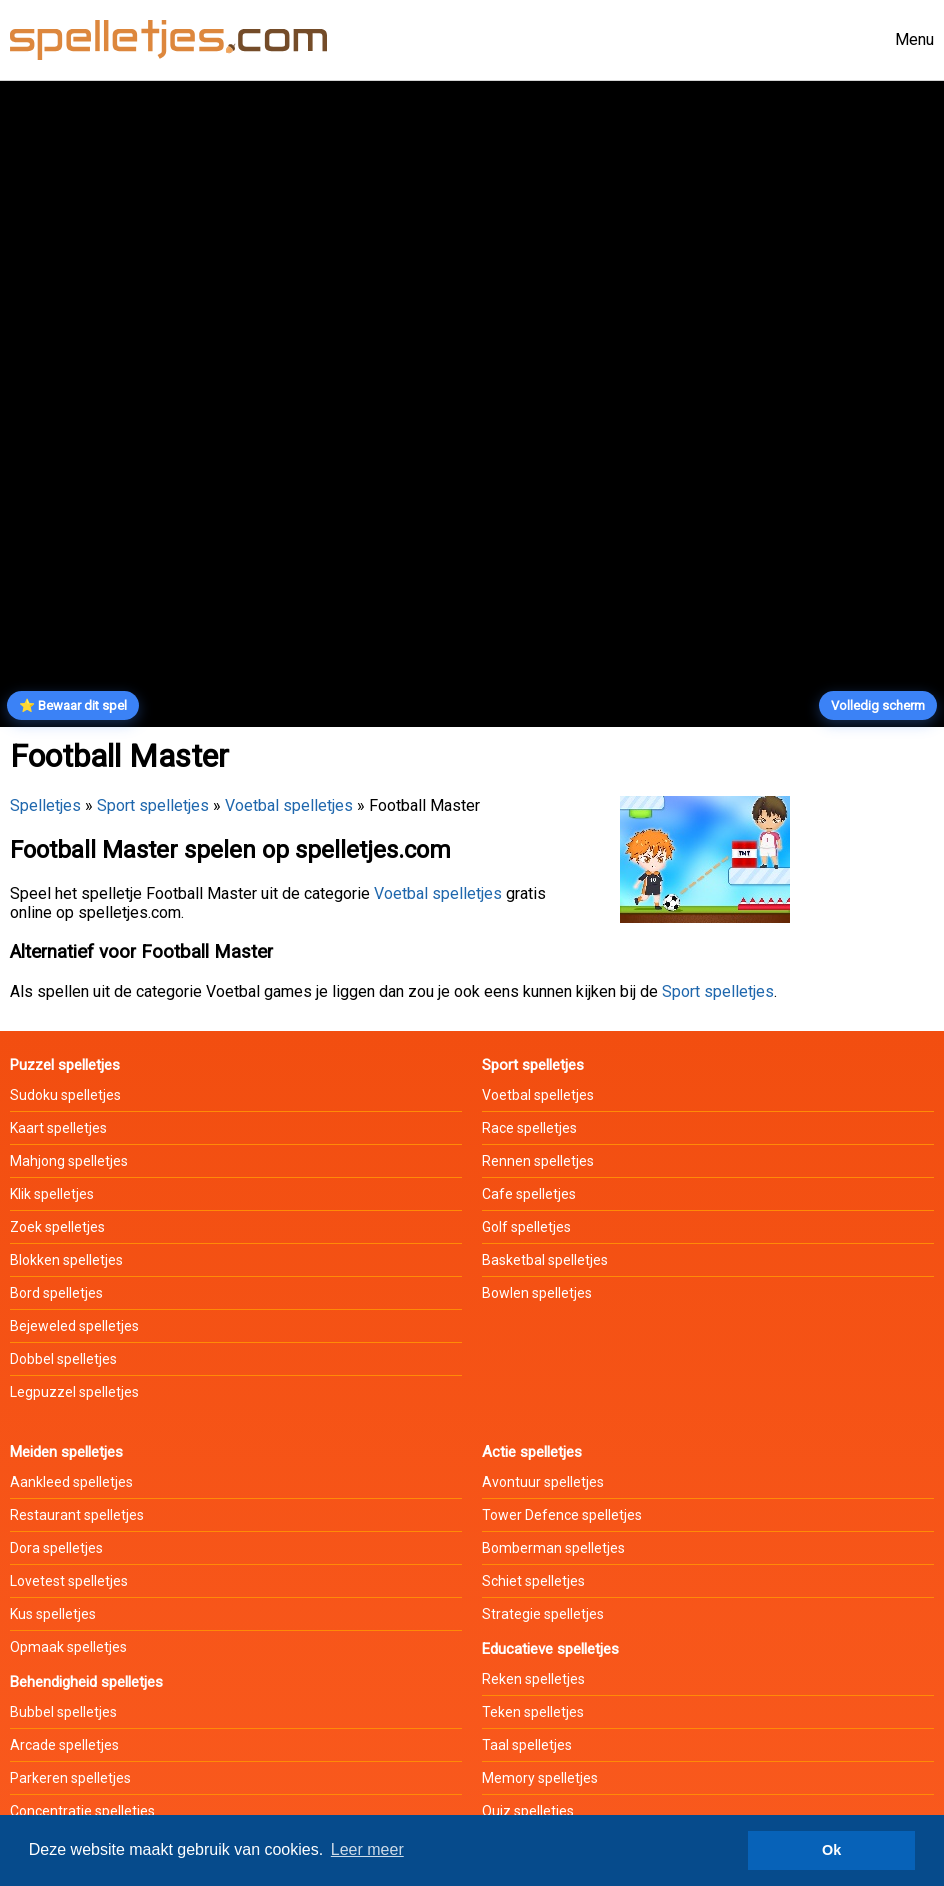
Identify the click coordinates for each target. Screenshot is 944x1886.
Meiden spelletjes (66, 1452)
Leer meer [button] (367, 1849)
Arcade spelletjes (64, 1745)
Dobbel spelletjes (63, 1359)
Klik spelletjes (52, 1194)
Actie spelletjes (532, 1452)
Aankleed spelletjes (71, 1482)
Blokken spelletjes (66, 1260)
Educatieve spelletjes (550, 1649)
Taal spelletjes (527, 1745)
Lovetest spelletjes (69, 1581)
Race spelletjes (529, 1128)
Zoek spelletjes (57, 1227)
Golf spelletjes (526, 1227)
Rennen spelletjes (538, 1161)
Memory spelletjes (540, 1778)
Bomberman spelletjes (553, 1548)
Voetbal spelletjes (289, 805)
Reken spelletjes (533, 1679)
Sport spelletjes (153, 805)
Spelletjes (45, 805)
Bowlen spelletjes (537, 1293)
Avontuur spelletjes (543, 1482)
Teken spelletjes (533, 1712)
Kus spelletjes (53, 1614)
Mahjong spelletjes (69, 1161)
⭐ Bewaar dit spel (73, 705)
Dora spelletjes (56, 1548)
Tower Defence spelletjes (562, 1515)
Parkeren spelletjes (70, 1778)
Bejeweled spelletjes (74, 1326)
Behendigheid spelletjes (86, 1682)
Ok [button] (831, 1850)
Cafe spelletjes (529, 1194)
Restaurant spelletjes (77, 1515)
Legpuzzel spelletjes (74, 1392)
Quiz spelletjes (528, 1811)
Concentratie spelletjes (82, 1811)
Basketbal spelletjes (545, 1260)
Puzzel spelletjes (65, 1065)
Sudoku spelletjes (65, 1095)
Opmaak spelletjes (68, 1647)
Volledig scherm (878, 705)
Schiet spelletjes (533, 1581)
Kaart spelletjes (58, 1128)
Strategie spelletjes (543, 1614)
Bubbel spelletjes (63, 1712)
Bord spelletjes (56, 1293)
